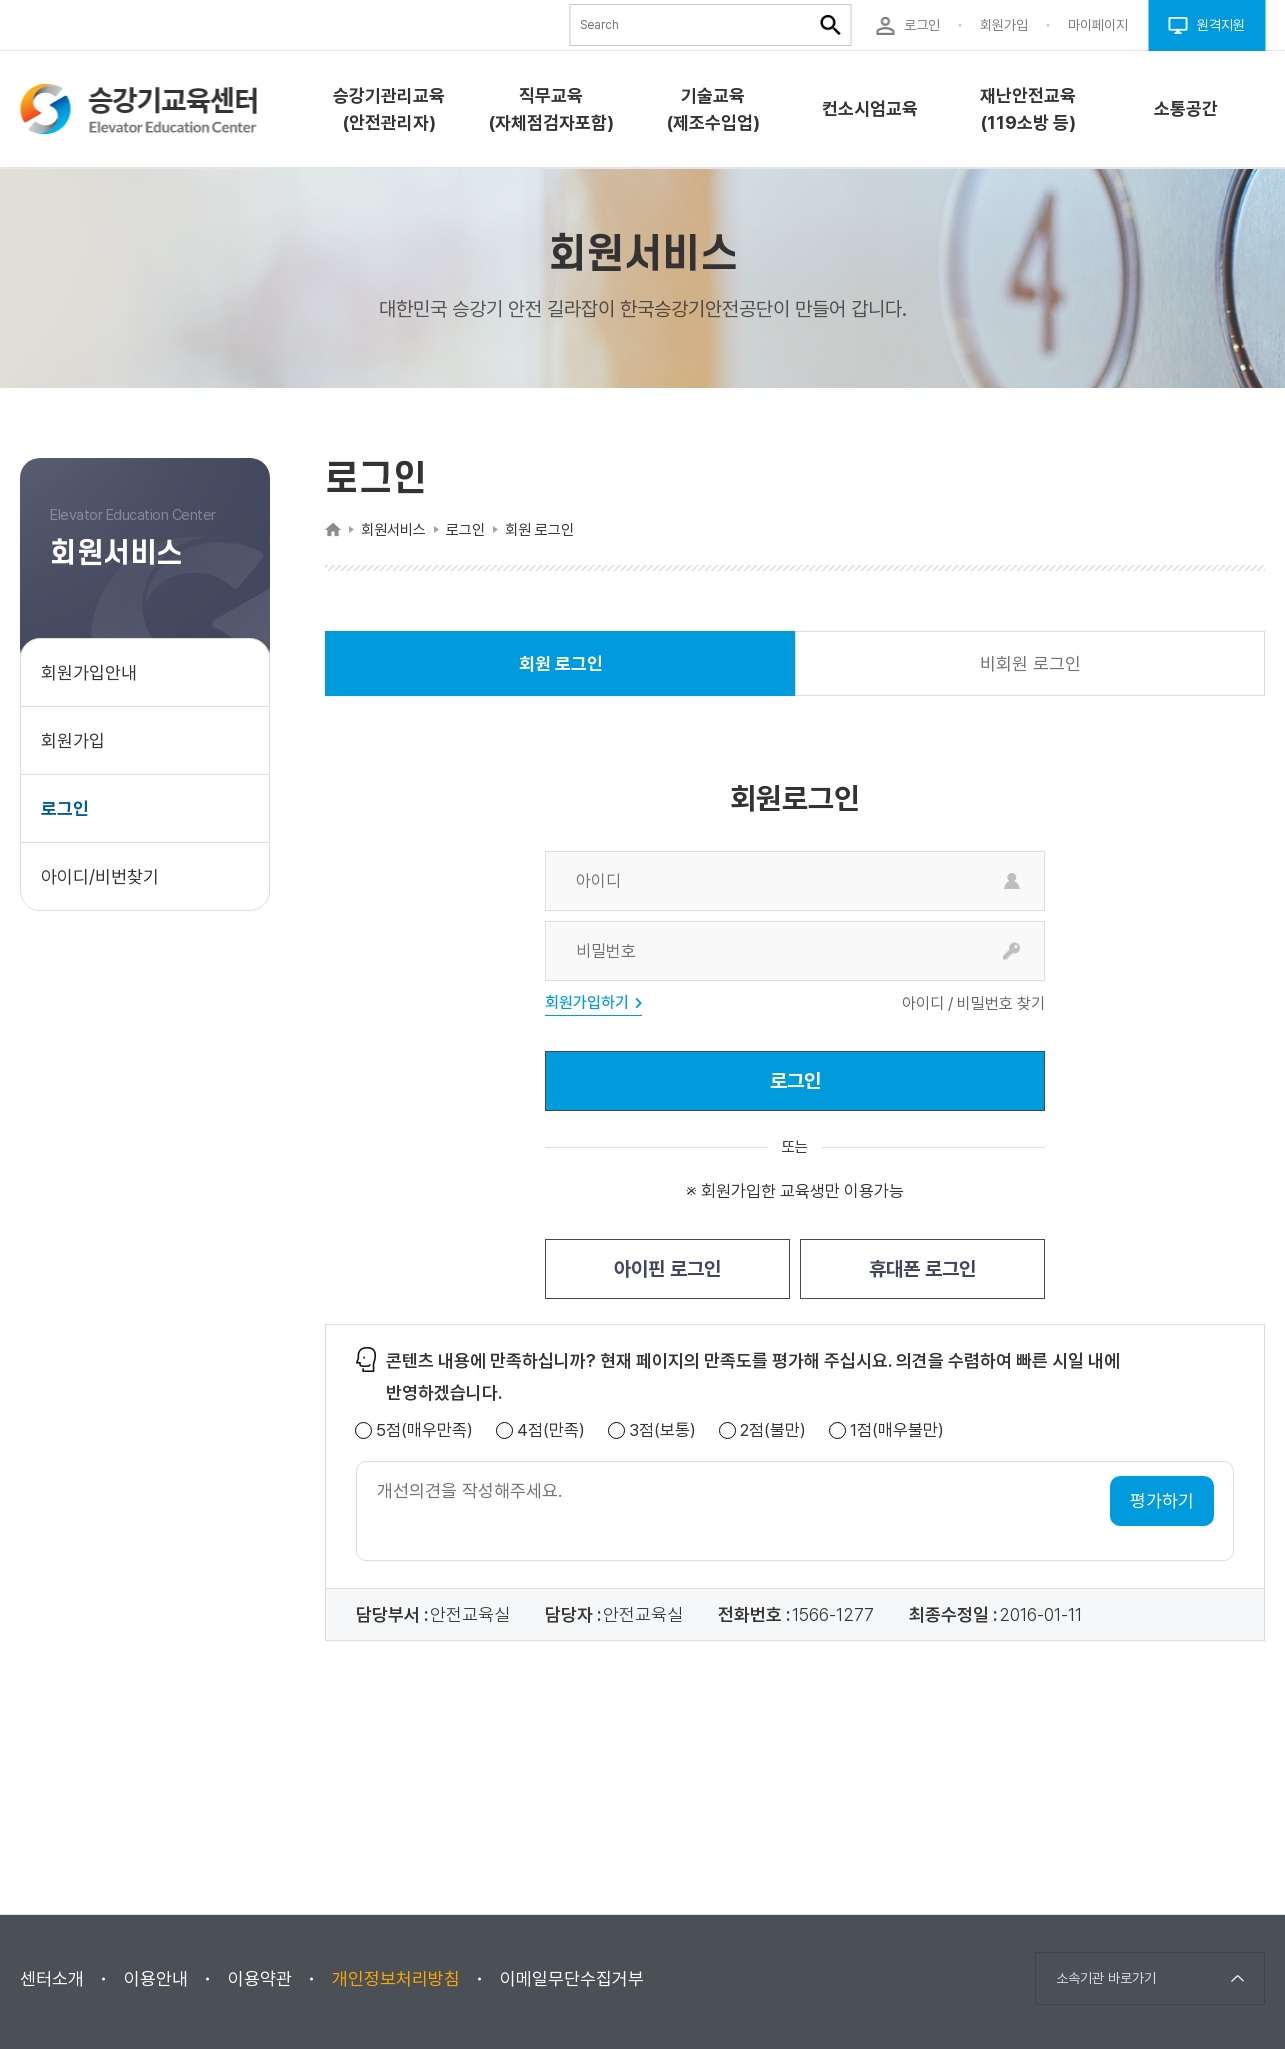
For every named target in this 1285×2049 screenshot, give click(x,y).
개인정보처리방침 (396, 1978)
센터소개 (52, 1978)
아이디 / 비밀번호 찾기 (973, 1004)
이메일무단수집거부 (572, 1978)
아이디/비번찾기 (100, 876)
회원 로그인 (561, 674)
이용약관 (260, 1978)
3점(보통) (662, 1430)
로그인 (65, 808)
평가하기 (1162, 1500)
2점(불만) (773, 1430)
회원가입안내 (89, 672)
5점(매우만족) (424, 1430)
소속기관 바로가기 (1106, 1978)
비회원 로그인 (1030, 663)
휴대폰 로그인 (922, 1269)
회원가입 (73, 740)
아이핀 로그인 (667, 1269)
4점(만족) (551, 1430)
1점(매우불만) (897, 1430)
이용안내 (156, 1978)
